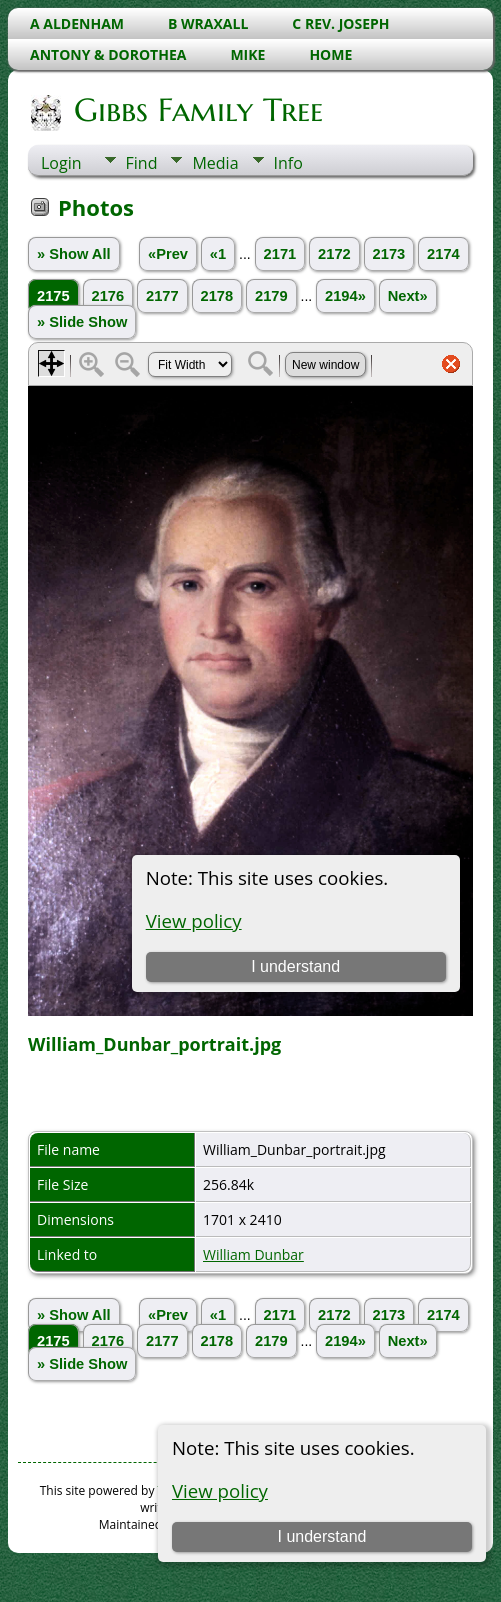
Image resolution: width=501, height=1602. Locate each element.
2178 (217, 296)
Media (215, 163)
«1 (218, 254)
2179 (271, 296)
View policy (220, 1490)
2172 (334, 254)
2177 (162, 296)
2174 (443, 254)
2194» (345, 296)
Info (288, 163)
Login (61, 163)
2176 (108, 296)
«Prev (168, 254)
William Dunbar (253, 1254)
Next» (408, 296)
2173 (389, 254)
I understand (322, 1536)
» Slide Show (82, 322)
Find (142, 163)
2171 (280, 254)
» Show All (74, 254)
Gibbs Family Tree (197, 110)
